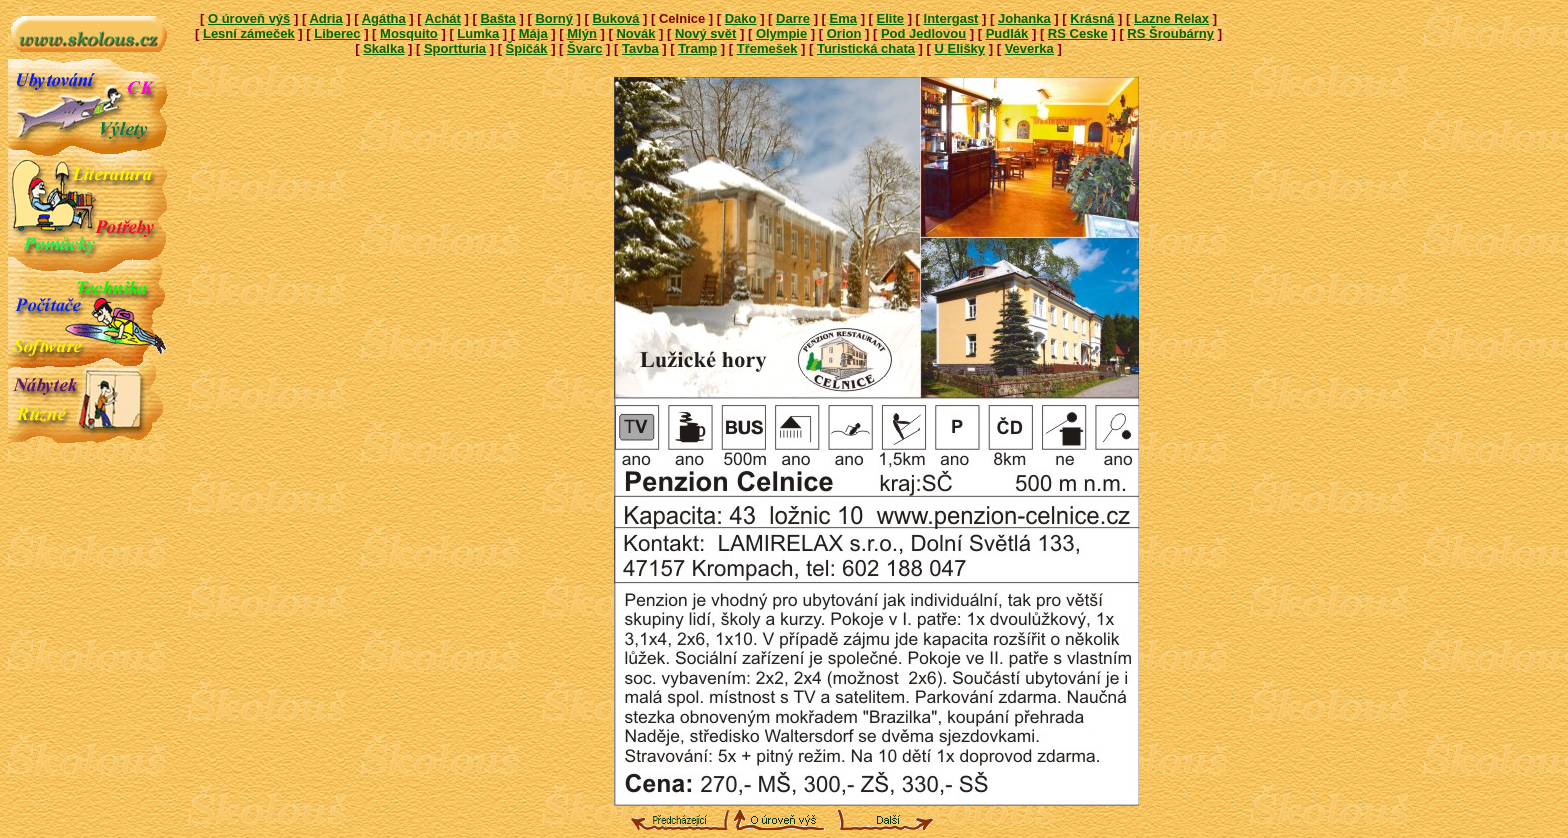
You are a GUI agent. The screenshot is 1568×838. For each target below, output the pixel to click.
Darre (793, 18)
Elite (890, 18)
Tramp (697, 48)
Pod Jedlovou (923, 33)
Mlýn (582, 33)
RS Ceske (1078, 33)
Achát (443, 18)
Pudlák (1007, 33)
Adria (325, 18)
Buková (615, 18)
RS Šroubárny (1170, 33)
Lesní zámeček (249, 33)
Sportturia (455, 48)
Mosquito (409, 33)
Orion (844, 33)
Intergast (951, 18)
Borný (554, 18)
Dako (741, 18)
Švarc (584, 48)
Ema (843, 18)
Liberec (337, 33)
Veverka (1029, 48)
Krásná (1092, 18)
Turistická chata (866, 48)
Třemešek (767, 48)
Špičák (527, 48)
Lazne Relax (1171, 18)
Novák (635, 33)
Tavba (640, 48)
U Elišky (960, 48)
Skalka (383, 48)
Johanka (1024, 18)
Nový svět (705, 33)
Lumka (478, 33)
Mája (533, 33)
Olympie (781, 33)
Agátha (384, 18)
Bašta (497, 18)
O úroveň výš (249, 18)
